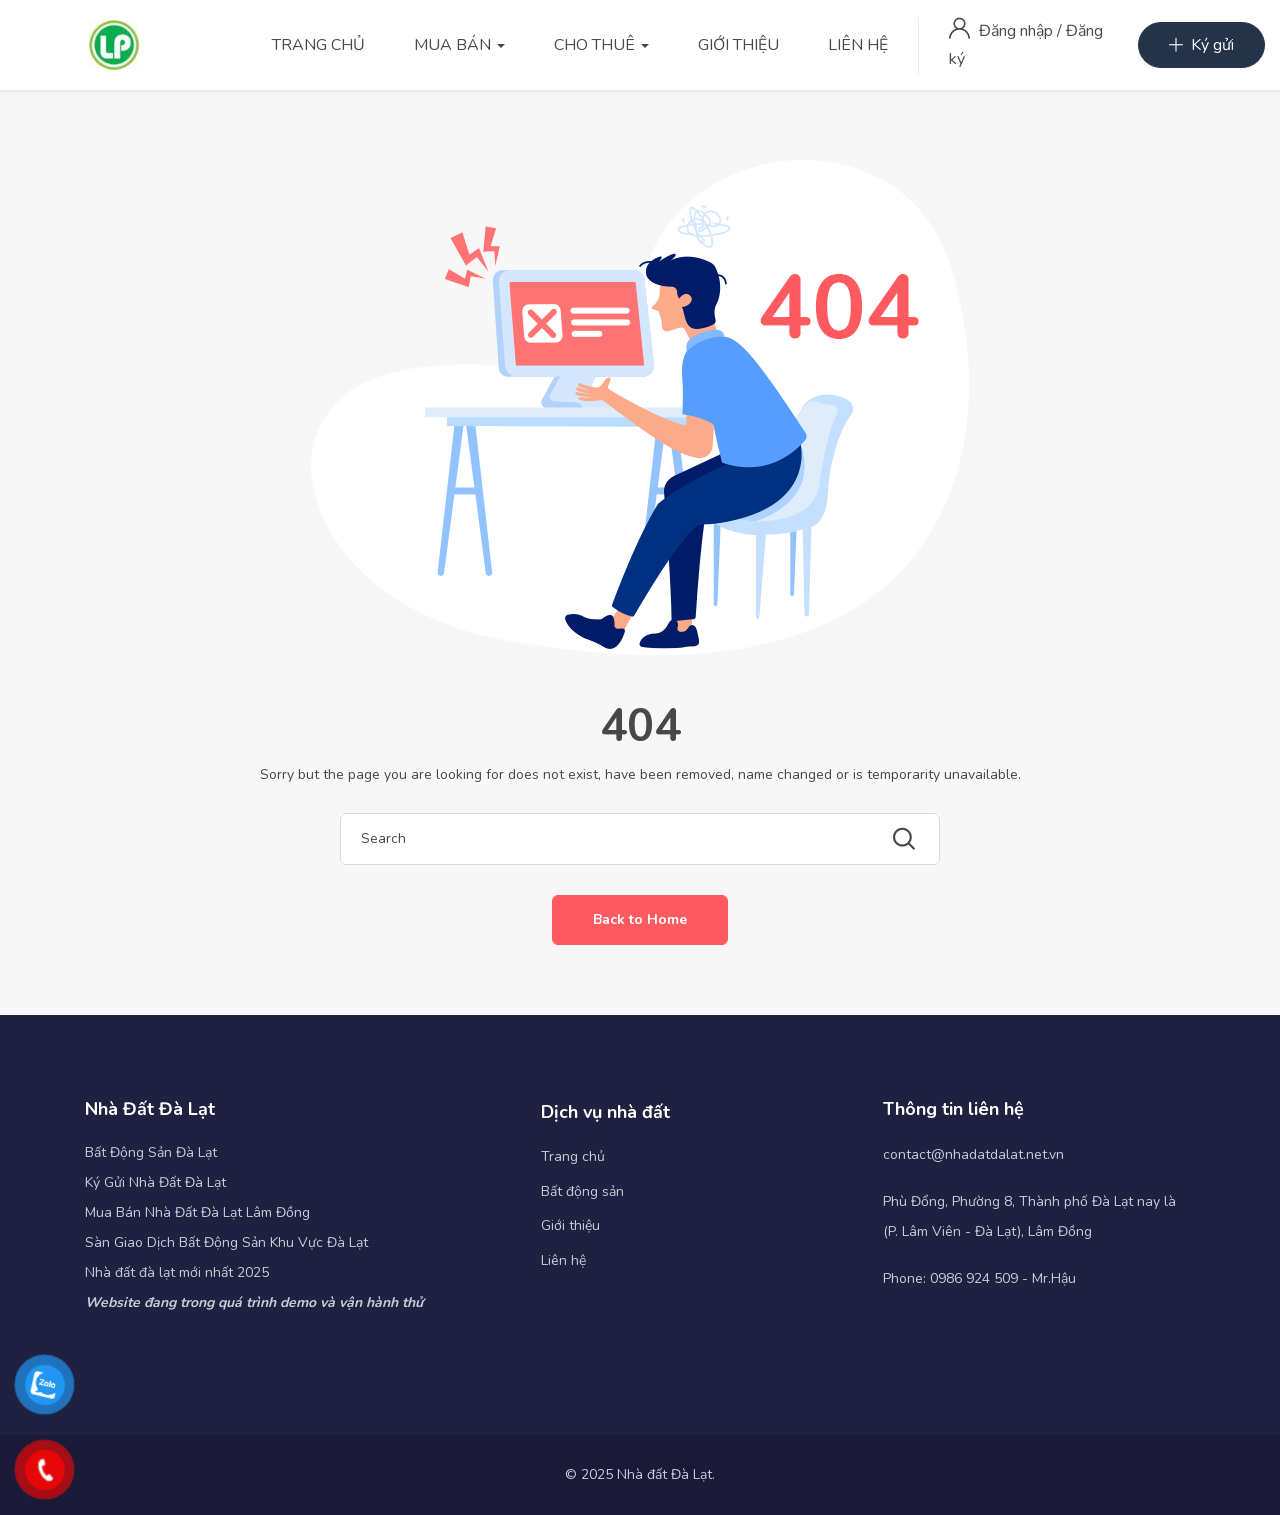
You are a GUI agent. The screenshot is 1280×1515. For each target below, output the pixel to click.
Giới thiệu (570, 1225)
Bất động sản (582, 1191)
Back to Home (640, 919)
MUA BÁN (459, 45)
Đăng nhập (1018, 31)
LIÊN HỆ (858, 45)
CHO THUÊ (601, 45)
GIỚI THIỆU (738, 45)
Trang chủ (573, 1156)
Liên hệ (563, 1260)
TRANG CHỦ (318, 45)
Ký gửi (1201, 46)
